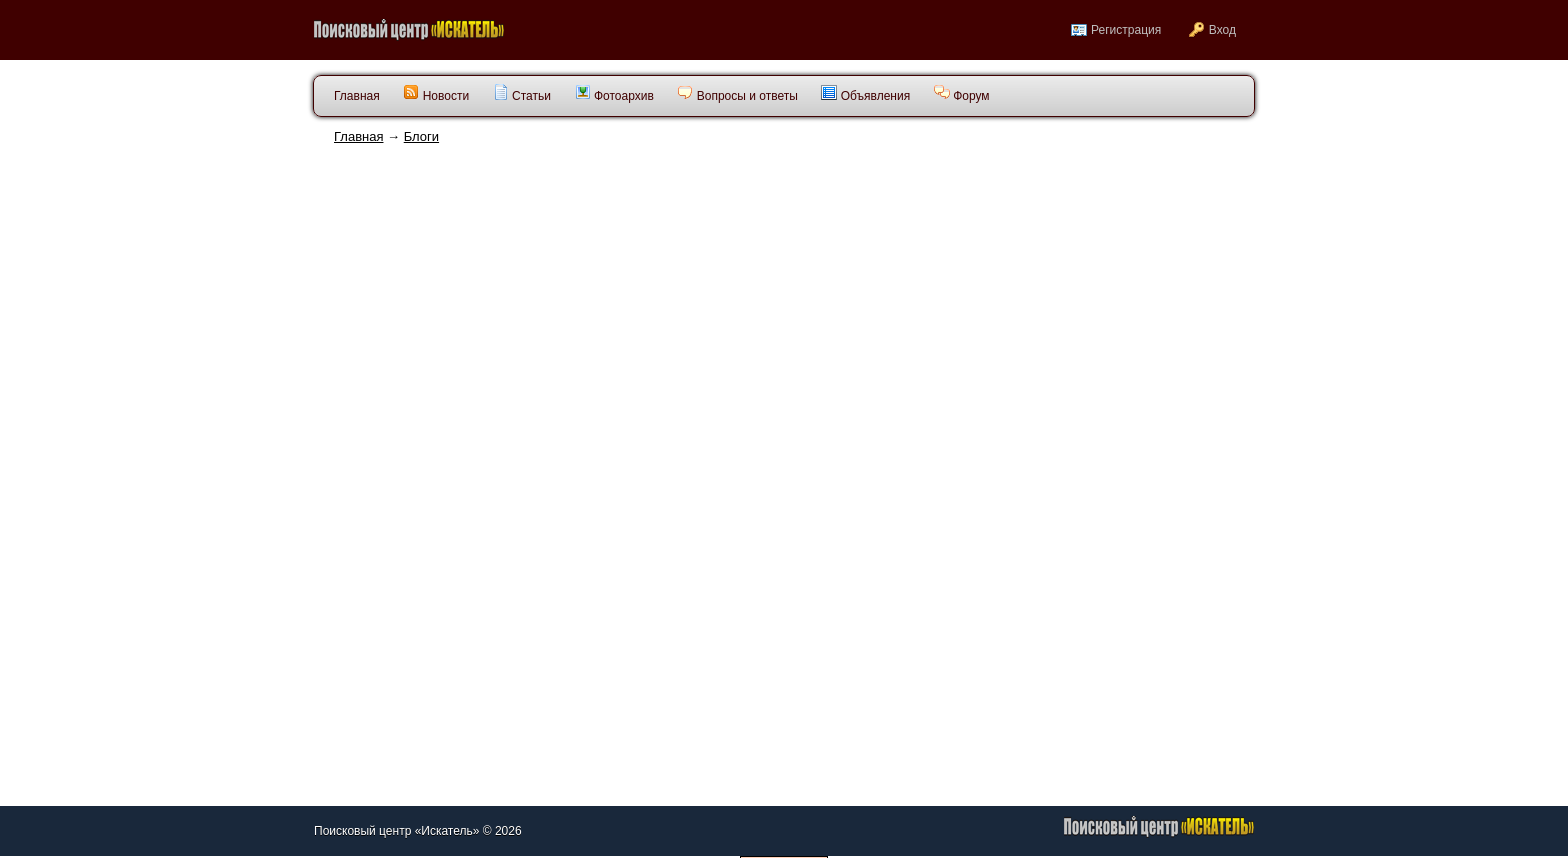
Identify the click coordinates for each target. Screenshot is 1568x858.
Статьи (522, 93)
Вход (1222, 30)
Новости (436, 93)
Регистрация (1126, 30)
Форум (962, 93)
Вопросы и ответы (737, 93)
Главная (358, 136)
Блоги (421, 136)
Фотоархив (614, 93)
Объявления (865, 93)
